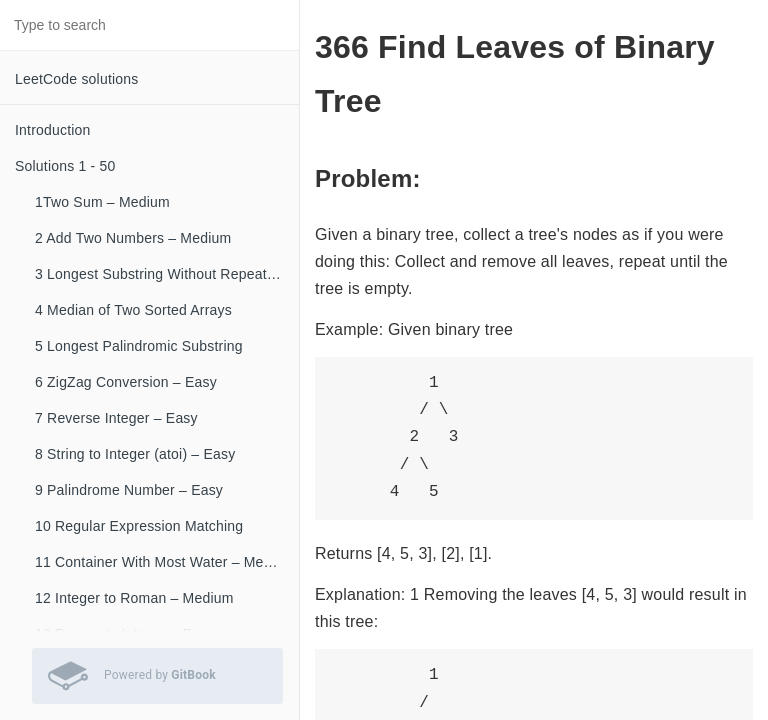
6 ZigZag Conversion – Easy (126, 382)
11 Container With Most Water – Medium (165, 562)
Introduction (53, 130)
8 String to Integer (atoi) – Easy (135, 454)
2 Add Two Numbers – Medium (133, 238)
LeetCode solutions (76, 79)
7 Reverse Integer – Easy (116, 418)
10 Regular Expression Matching (139, 526)
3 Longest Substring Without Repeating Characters (167, 274)
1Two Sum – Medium (102, 202)
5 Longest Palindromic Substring (139, 346)
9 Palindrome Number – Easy (129, 490)
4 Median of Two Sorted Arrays (133, 310)
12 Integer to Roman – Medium (134, 598)
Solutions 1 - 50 (65, 166)
